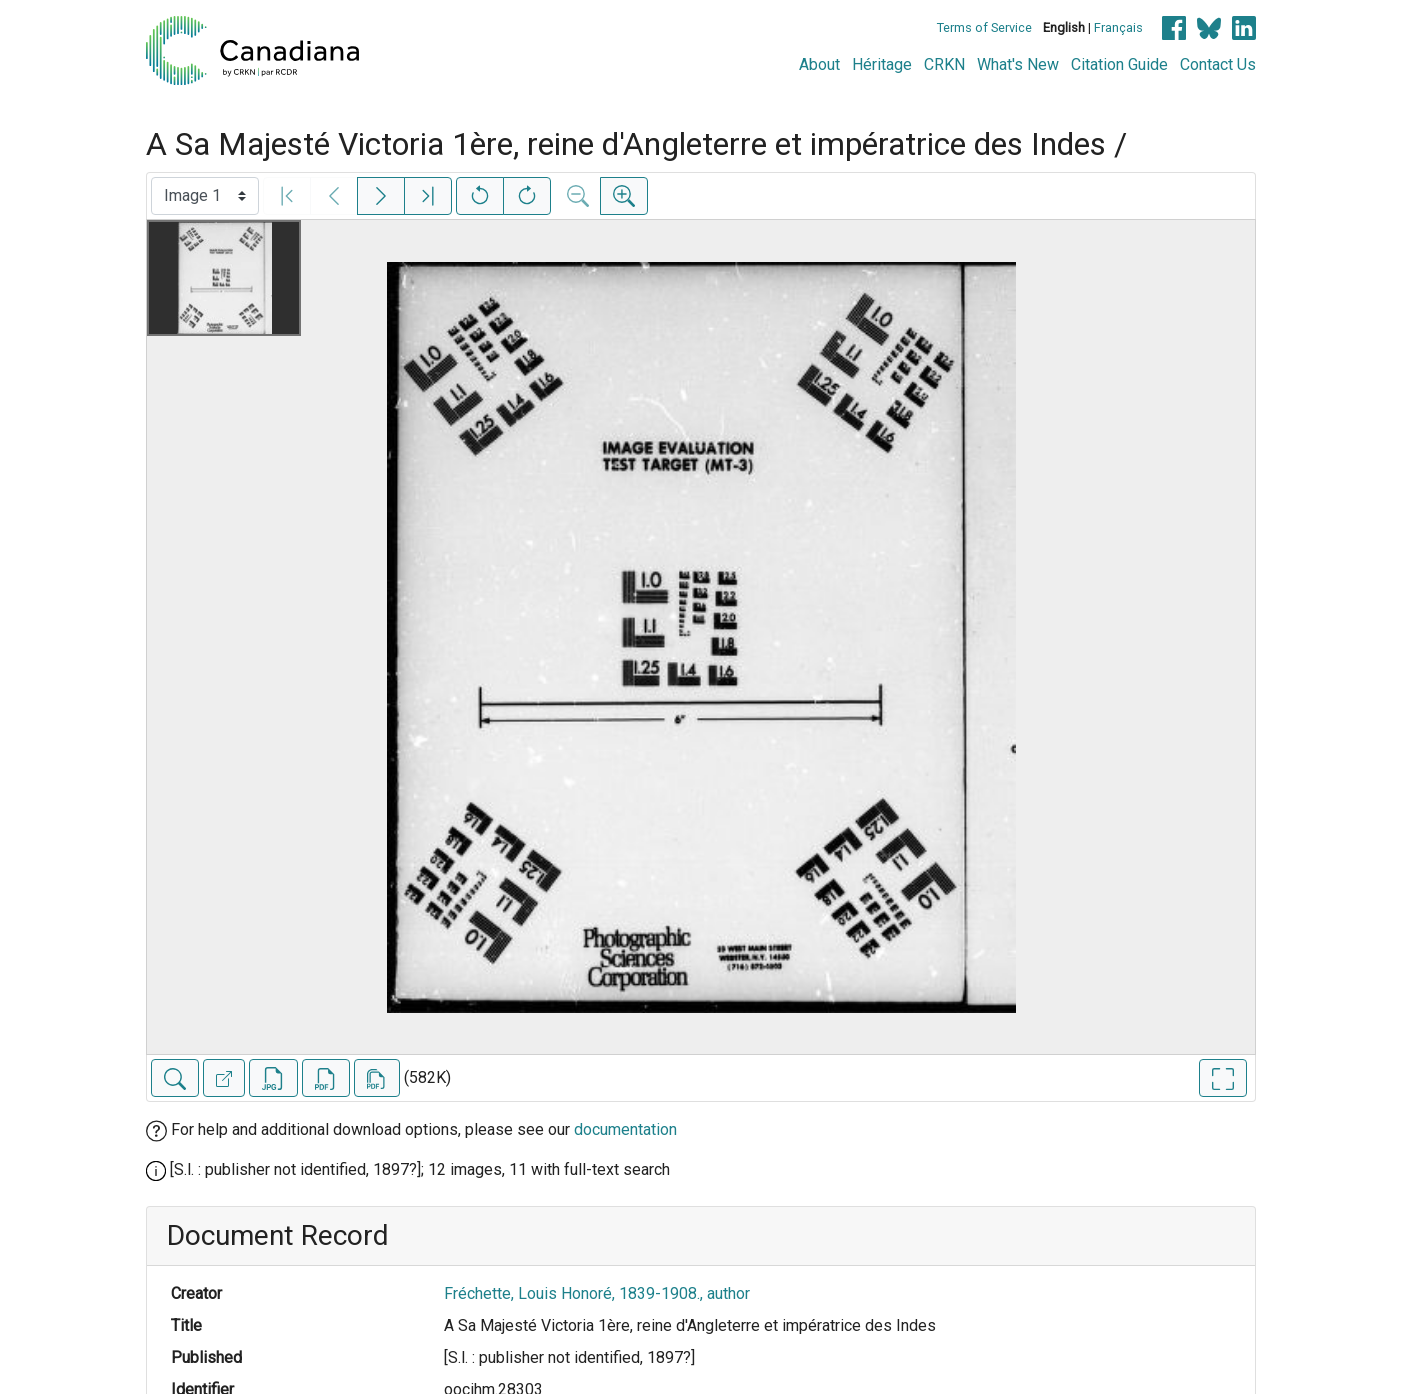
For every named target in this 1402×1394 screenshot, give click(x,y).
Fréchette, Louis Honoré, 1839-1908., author (597, 1293)
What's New (1018, 64)
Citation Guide (1119, 64)
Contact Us (1218, 64)
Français (1118, 27)
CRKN (944, 64)
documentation (625, 1129)
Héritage (882, 64)
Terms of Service (984, 27)
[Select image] (205, 196)
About (819, 64)
